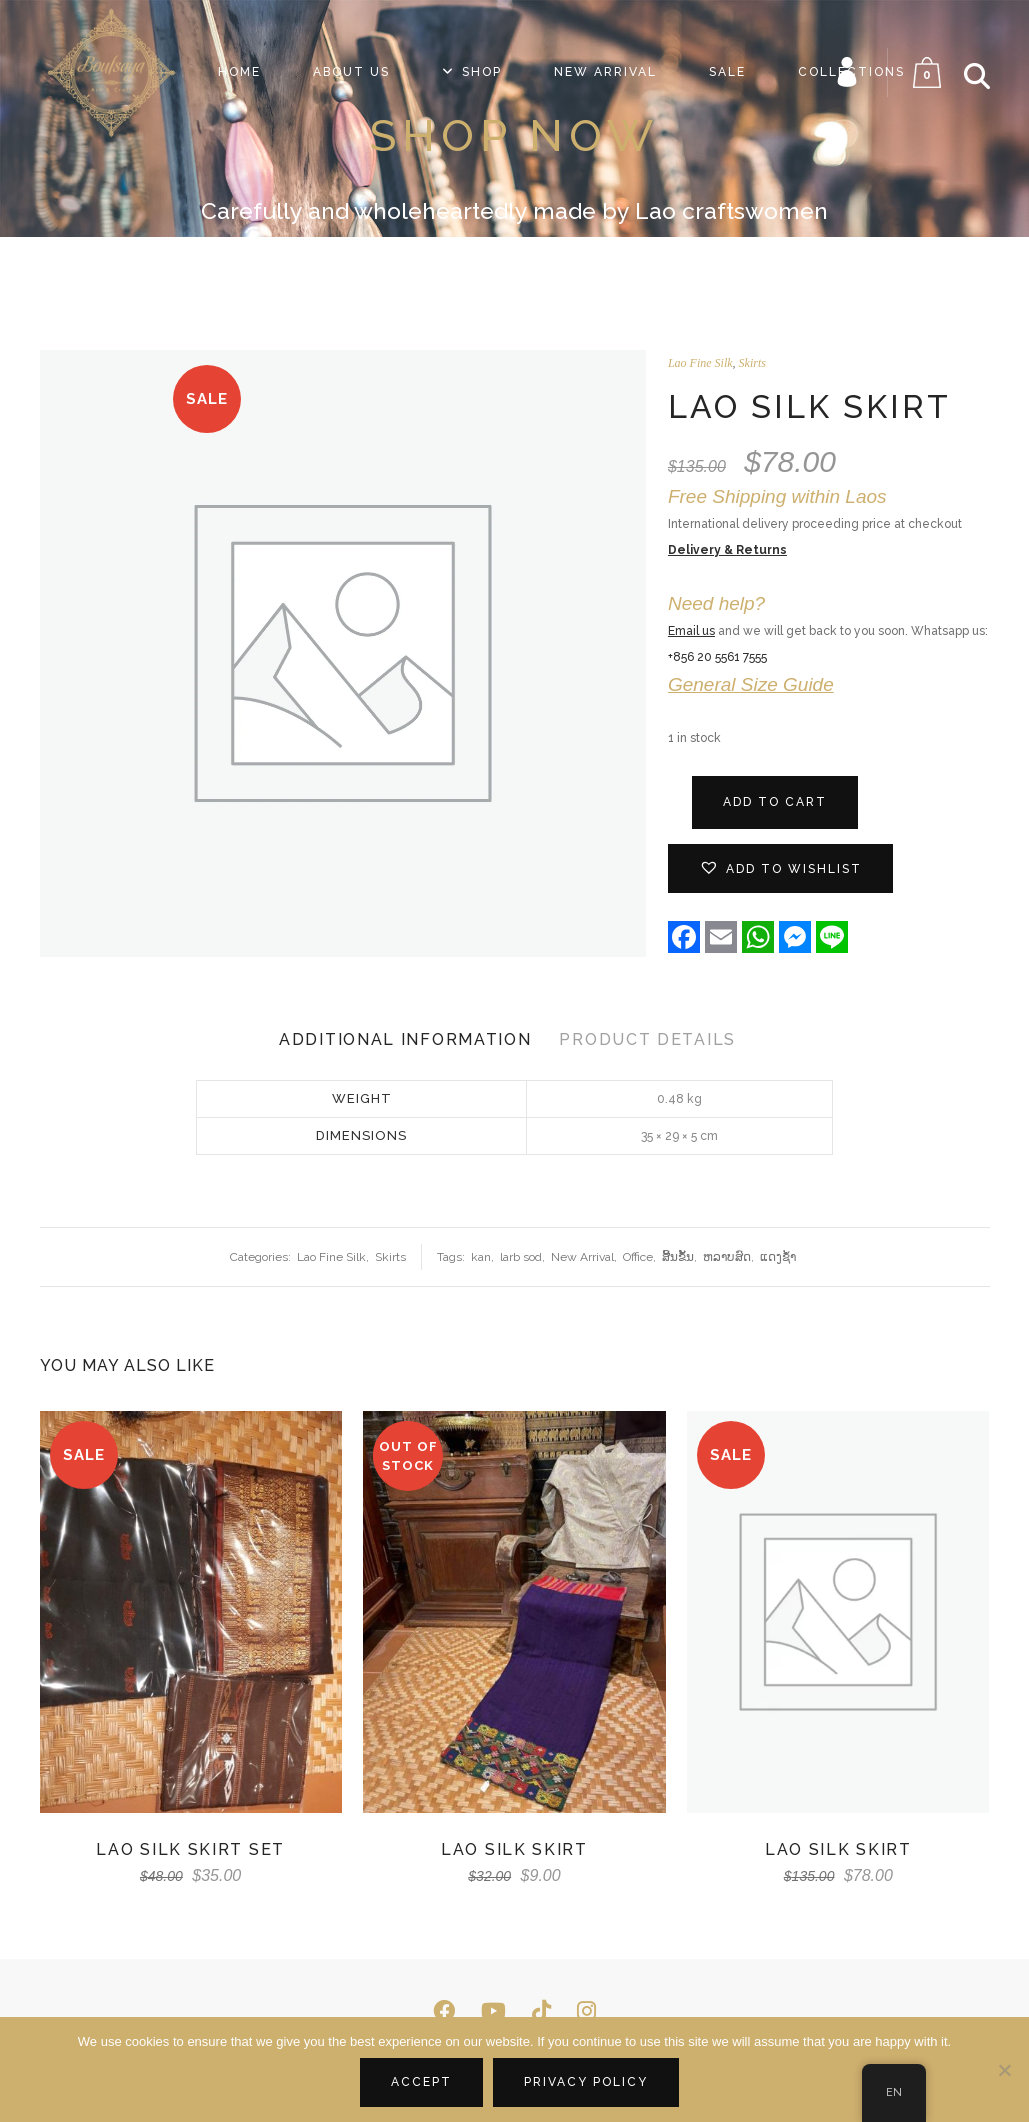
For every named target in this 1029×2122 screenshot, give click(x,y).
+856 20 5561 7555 (717, 657)
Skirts (752, 363)
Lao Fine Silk (700, 363)
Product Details (647, 1039)
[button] (780, 868)
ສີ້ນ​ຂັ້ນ (678, 1257)
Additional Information (405, 1039)
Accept (421, 2082)
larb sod (521, 1257)
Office (638, 1257)
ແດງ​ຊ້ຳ (778, 1257)
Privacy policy (586, 2082)
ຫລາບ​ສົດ (727, 1257)
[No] (1004, 2070)
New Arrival (582, 1257)
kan (481, 1257)
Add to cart (775, 802)
